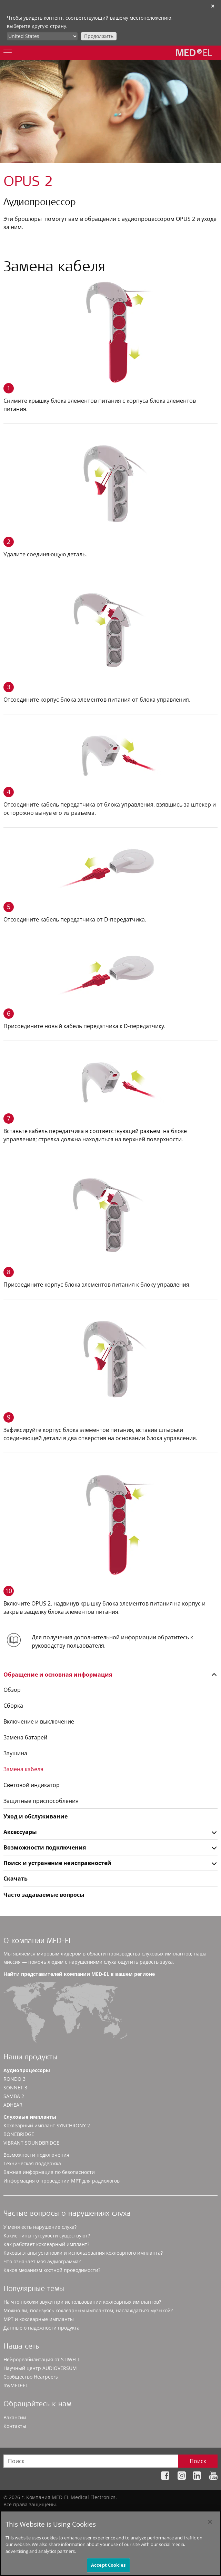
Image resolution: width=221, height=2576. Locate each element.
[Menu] (7, 52)
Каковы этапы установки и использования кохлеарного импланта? (83, 2253)
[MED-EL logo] (194, 52)
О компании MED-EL (37, 1941)
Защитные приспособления (41, 1801)
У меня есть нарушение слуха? (40, 2227)
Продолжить (98, 36)
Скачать (15, 1878)
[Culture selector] (42, 36)
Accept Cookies (108, 2568)
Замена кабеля (23, 1769)
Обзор (12, 1690)
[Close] (210, 2525)
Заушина (15, 1753)
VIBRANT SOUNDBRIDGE (31, 2142)
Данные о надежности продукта (41, 2327)
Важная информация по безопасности (49, 2172)
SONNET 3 (15, 2087)
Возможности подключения (44, 1847)
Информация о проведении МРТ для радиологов (61, 2180)
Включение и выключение (38, 1721)
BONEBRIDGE (18, 2134)
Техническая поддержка (32, 2163)
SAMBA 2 (13, 2096)
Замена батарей (25, 1737)
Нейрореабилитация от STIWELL (41, 2359)
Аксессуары (20, 1832)
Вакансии (14, 2417)
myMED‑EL (15, 2385)
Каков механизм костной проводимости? (51, 2270)
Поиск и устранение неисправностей (57, 1863)
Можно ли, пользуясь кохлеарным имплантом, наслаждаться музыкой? (88, 2310)
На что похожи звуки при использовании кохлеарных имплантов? (82, 2302)
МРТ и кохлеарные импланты (38, 2319)
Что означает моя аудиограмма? (42, 2261)
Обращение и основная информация (57, 1674)
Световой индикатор (31, 1785)
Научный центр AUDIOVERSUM (40, 2368)
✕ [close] (213, 6)
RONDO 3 (14, 2079)
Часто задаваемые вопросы (43, 1895)
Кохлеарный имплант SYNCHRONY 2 (46, 2125)
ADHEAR (12, 2104)
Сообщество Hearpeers (30, 2376)
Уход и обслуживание (35, 1816)
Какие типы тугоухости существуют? (46, 2235)
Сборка (13, 1705)
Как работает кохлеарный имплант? (46, 2244)
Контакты (14, 2426)
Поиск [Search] (198, 2461)
